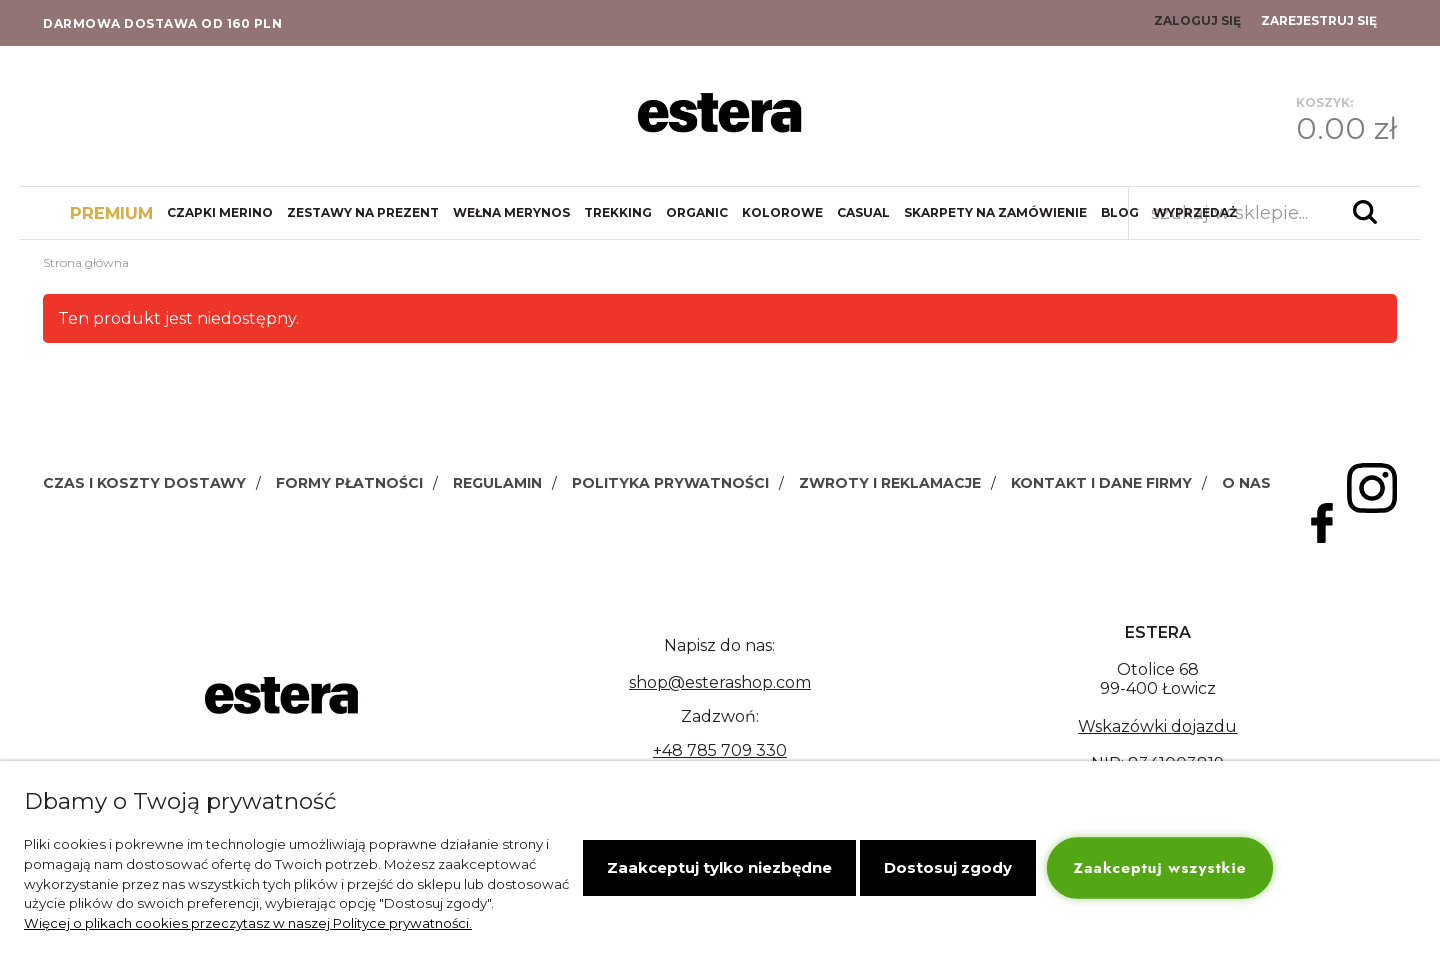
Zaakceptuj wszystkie (1160, 867)
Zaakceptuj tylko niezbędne (719, 867)
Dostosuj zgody (948, 867)
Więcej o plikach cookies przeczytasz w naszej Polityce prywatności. (248, 923)
